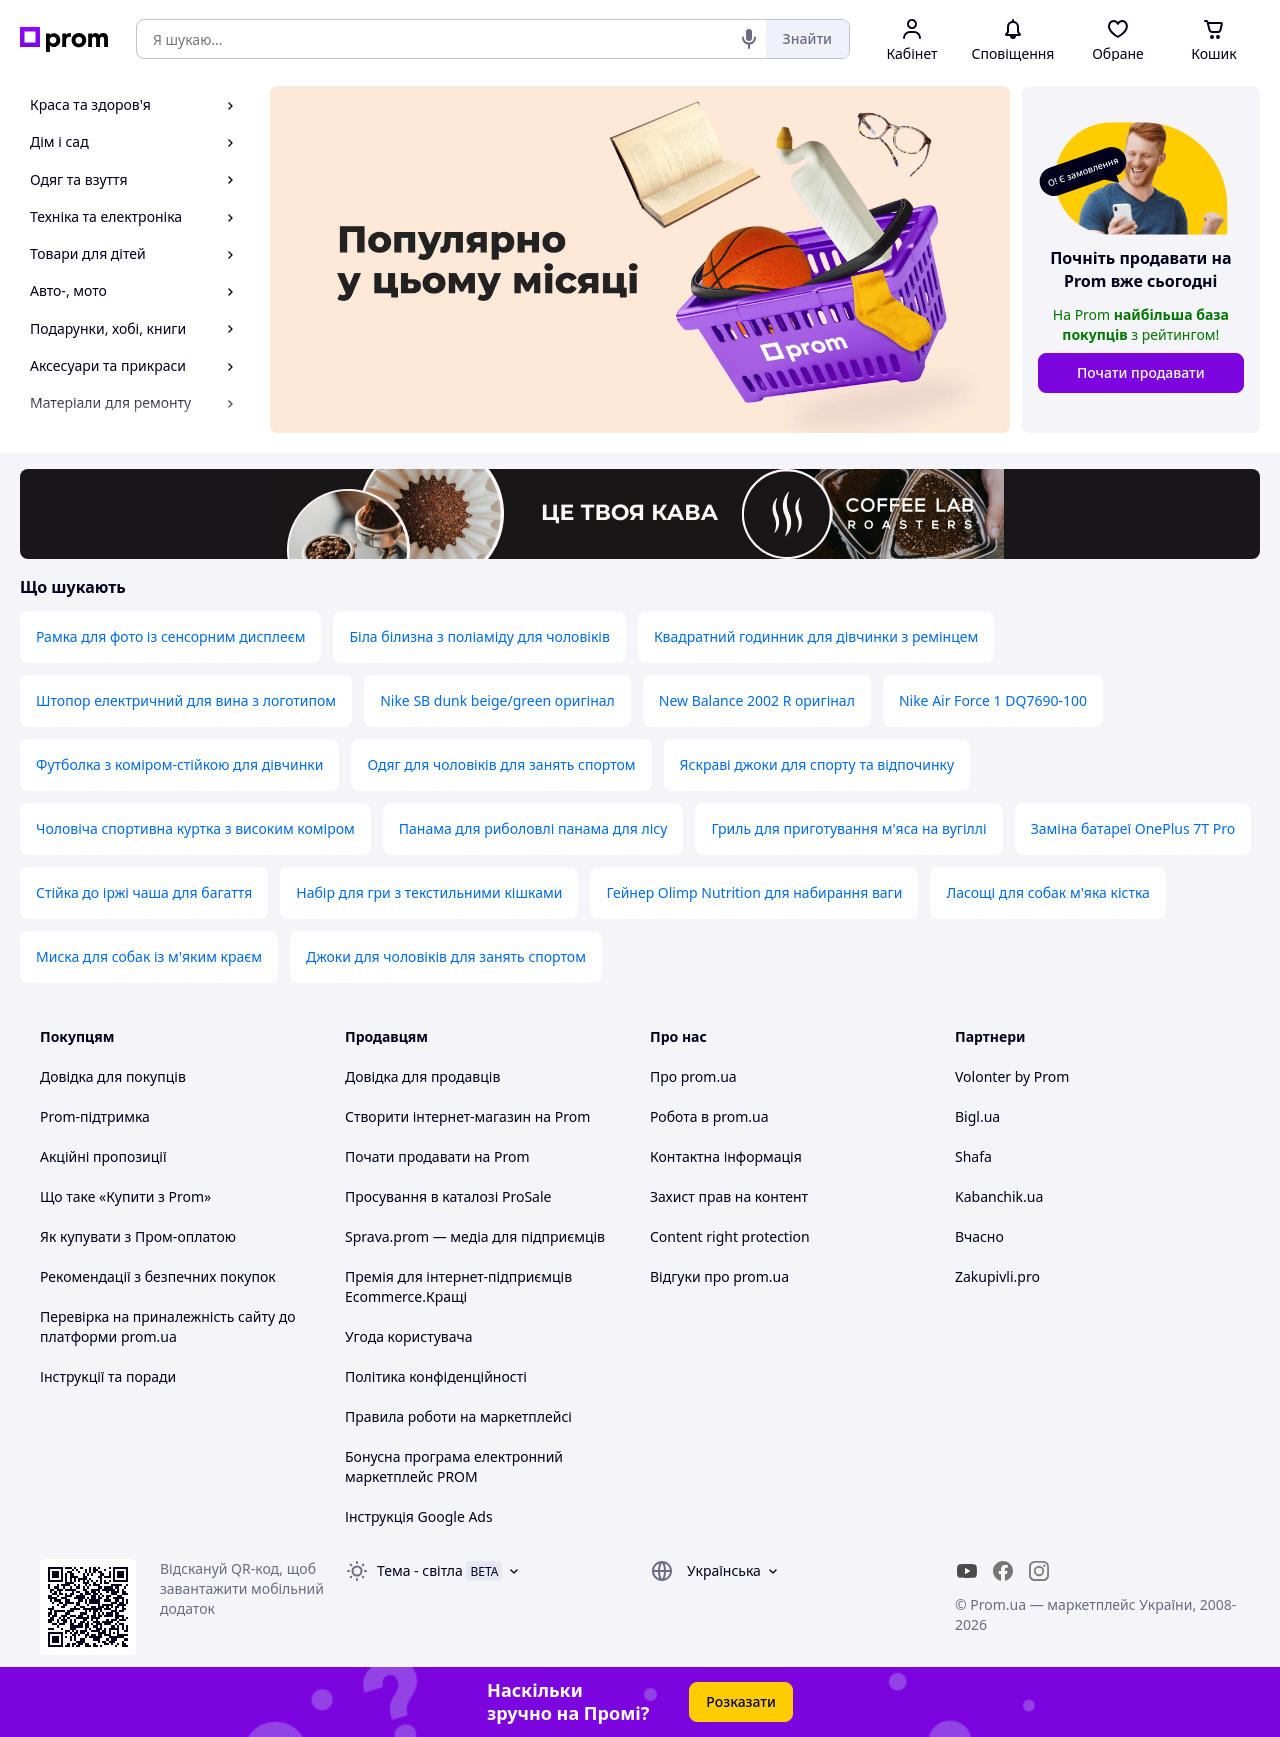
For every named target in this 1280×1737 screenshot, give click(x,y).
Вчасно (979, 1236)
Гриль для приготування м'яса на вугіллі (848, 828)
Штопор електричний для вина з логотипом (186, 700)
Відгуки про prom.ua (719, 1276)
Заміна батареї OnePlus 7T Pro (1133, 828)
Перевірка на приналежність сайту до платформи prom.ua (168, 1326)
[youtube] (967, 1571)
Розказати (741, 1701)
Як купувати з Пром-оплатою (138, 1236)
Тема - (420, 1570)
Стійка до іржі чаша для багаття (144, 892)
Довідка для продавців (422, 1076)
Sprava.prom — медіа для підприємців (475, 1236)
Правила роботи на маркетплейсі (458, 1416)
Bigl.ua (977, 1116)
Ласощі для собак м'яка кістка (1047, 892)
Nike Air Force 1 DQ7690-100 (993, 700)
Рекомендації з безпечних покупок (158, 1276)
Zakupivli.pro (997, 1276)
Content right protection (730, 1236)
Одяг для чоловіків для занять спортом (501, 764)
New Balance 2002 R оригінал (757, 700)
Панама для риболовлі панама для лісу (533, 828)
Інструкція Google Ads (419, 1516)
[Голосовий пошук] (749, 39)
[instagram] (1039, 1571)
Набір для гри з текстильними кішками (429, 892)
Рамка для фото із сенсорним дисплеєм (170, 636)
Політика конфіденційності (436, 1376)
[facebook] (1003, 1571)
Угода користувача (409, 1336)
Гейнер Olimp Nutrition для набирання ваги (754, 892)
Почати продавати (1141, 372)
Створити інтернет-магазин (438, 1116)
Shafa (973, 1156)
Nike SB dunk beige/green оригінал (497, 700)
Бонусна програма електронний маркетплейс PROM (454, 1466)
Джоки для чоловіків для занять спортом (446, 956)
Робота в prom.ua (709, 1116)
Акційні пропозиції (103, 1156)
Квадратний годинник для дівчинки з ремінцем (816, 636)
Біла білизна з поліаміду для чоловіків (479, 636)
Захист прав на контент (729, 1196)
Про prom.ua (693, 1076)
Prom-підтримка (95, 1116)
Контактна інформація (726, 1156)
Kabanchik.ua (999, 1196)
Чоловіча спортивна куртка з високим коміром (195, 828)
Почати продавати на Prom (437, 1156)
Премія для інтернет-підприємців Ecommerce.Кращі (458, 1286)
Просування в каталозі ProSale (448, 1196)
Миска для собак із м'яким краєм (149, 956)
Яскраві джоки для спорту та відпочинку (817, 764)
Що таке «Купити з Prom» (125, 1196)
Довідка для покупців (113, 1076)
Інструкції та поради (108, 1376)
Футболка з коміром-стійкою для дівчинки (179, 764)
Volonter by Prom (1012, 1076)
